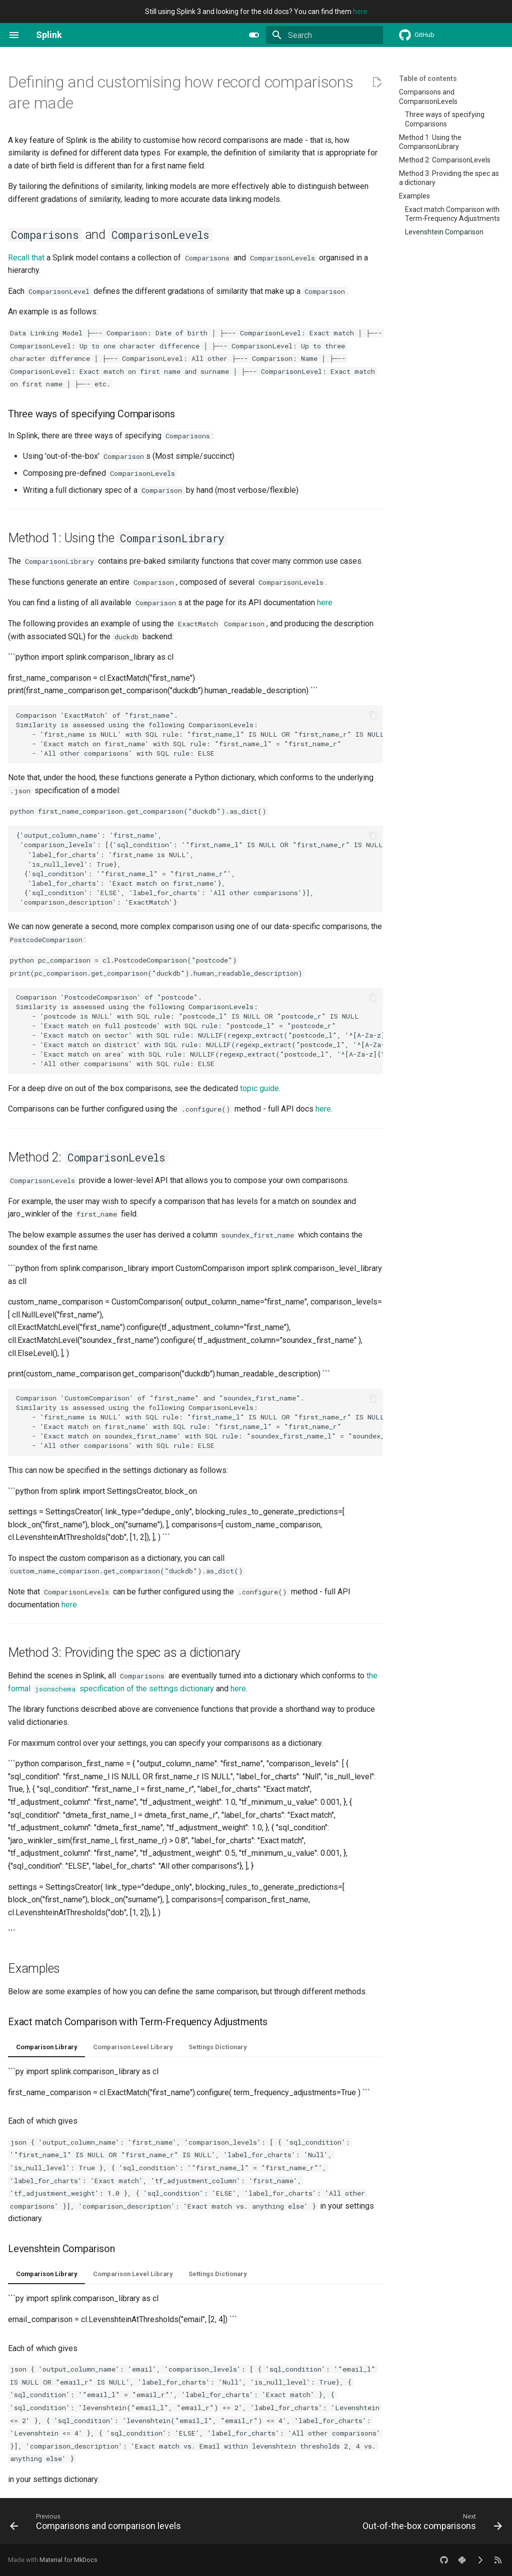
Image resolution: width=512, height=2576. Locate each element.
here (360, 11)
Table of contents (428, 78)
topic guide (259, 1088)
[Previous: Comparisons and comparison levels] (97, 2524)
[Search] (324, 35)
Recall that (26, 257)
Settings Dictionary (217, 2047)
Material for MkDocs (69, 2560)
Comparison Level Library (132, 2047)
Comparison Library (46, 2047)
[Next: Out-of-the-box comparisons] (430, 2524)
